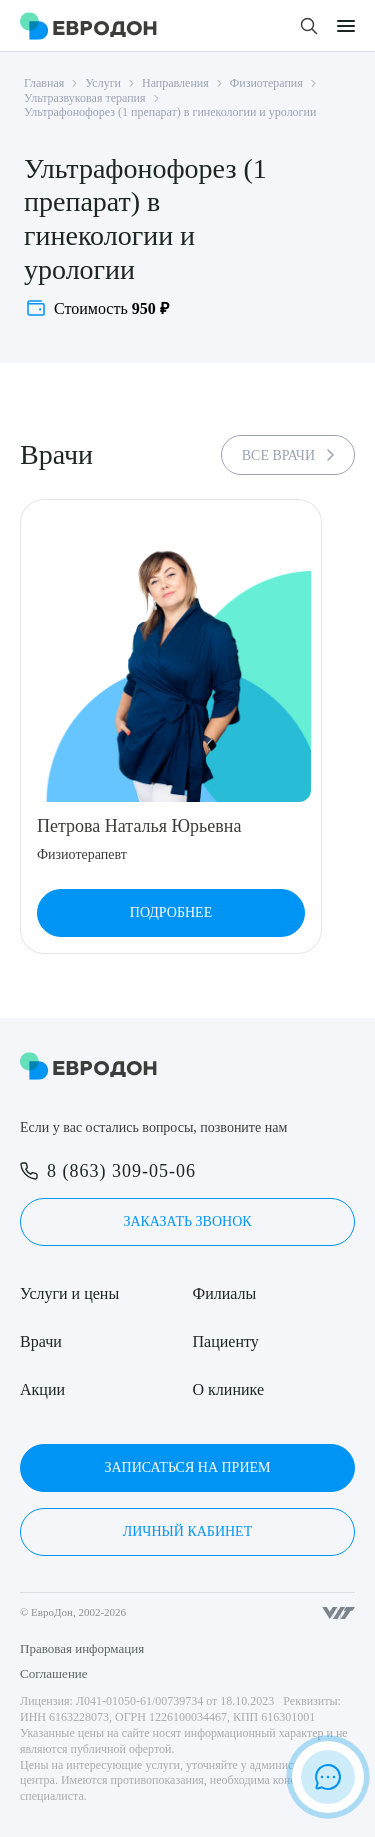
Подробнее (171, 912)
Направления (175, 83)
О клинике (228, 1389)
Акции (42, 1389)
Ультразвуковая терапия (85, 98)
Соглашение (54, 1673)
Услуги (103, 83)
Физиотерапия (266, 83)
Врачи (41, 1341)
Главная (44, 83)
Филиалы (225, 1293)
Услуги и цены (69, 1293)
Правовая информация (82, 1648)
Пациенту (226, 1341)
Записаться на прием (187, 1467)
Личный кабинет (187, 1531)
